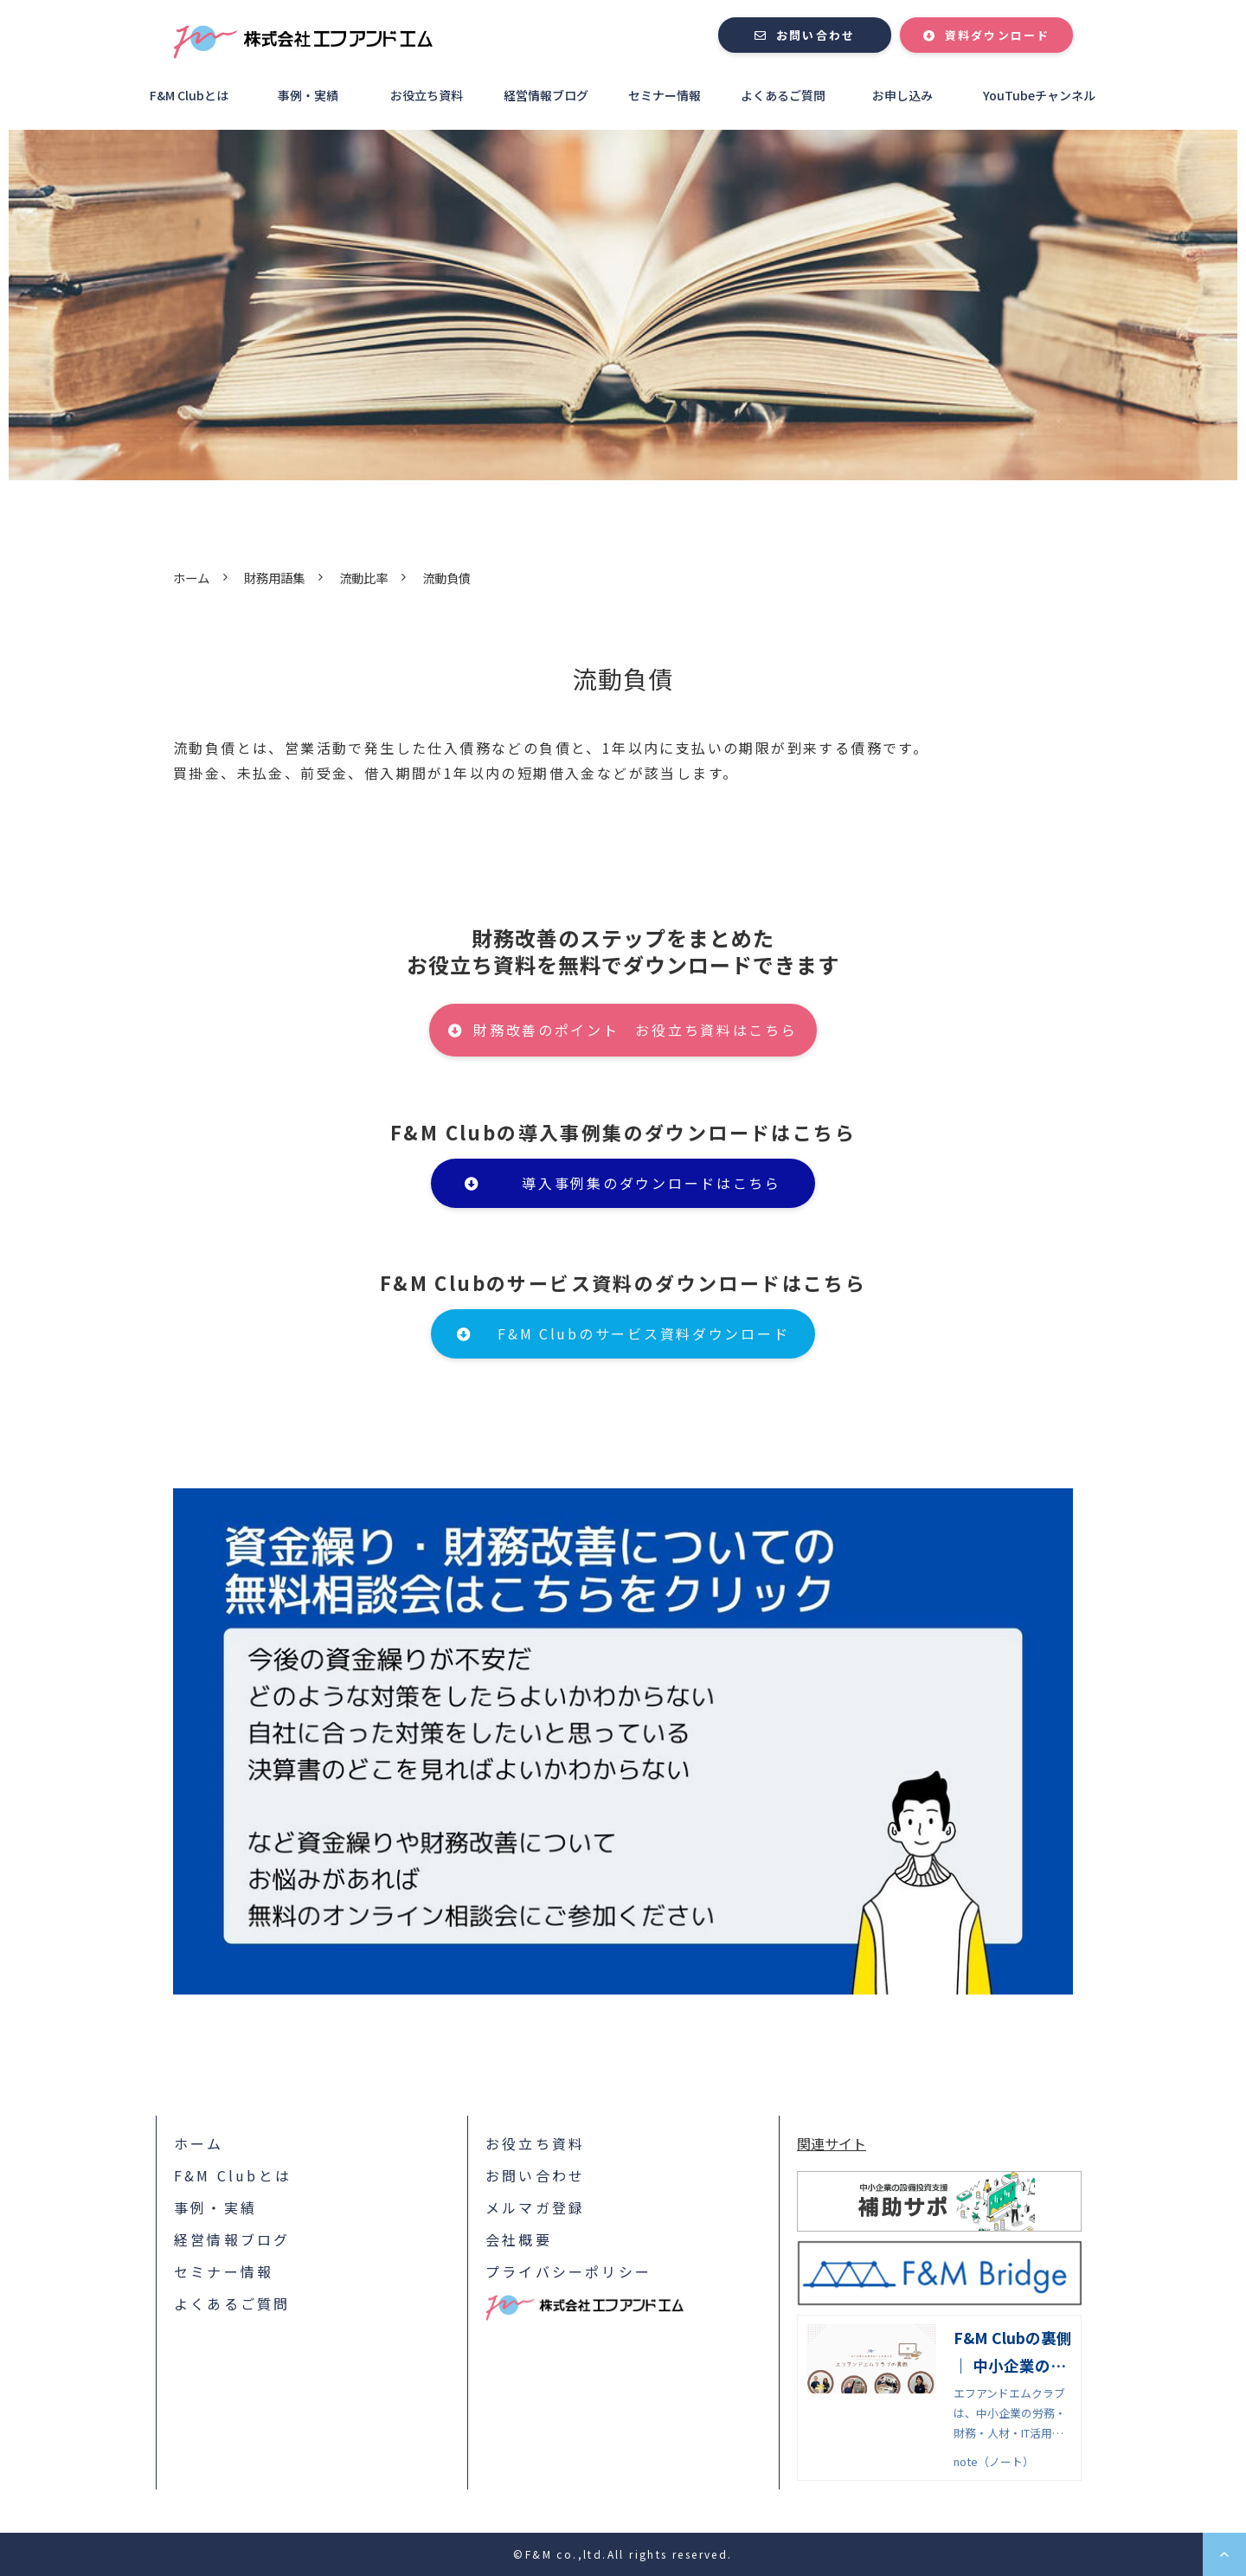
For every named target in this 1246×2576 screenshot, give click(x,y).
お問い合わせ (815, 35)
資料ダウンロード (997, 35)
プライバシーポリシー (568, 2271)
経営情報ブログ (546, 95)
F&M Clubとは (189, 95)
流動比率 (363, 578)
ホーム (191, 578)
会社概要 (518, 2239)
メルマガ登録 (535, 2207)
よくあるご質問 (783, 95)
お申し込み (902, 95)
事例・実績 (308, 95)
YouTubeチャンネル (1039, 95)
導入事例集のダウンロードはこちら (651, 1182)
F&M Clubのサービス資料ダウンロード (643, 1333)
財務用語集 (274, 578)
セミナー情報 (664, 95)
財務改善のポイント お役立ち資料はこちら (635, 1029)
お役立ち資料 (426, 95)
